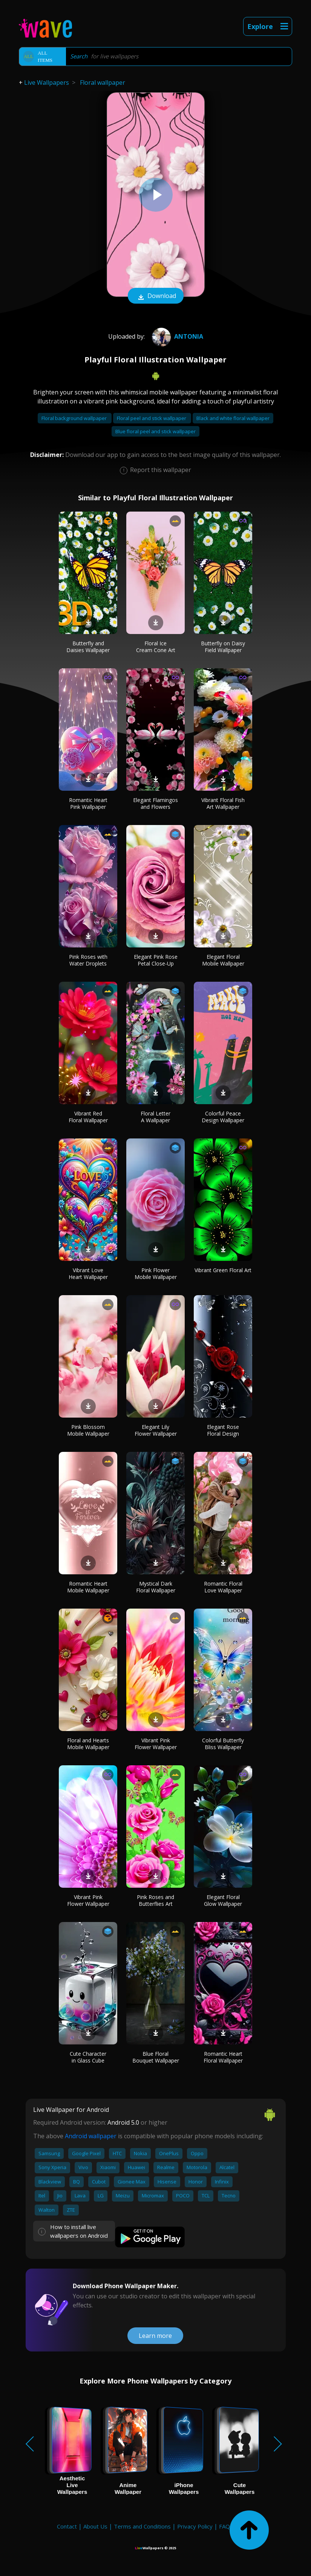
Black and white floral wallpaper (233, 418)
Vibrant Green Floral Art (223, 1270)
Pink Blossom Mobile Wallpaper (88, 1430)
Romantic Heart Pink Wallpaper (88, 803)
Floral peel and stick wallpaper (152, 418)
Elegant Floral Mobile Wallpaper (223, 960)
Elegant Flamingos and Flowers (155, 803)
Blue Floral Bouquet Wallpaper (155, 2057)
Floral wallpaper (102, 82)
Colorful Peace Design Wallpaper (223, 1117)
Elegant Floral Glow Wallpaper (223, 1900)
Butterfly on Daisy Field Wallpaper (223, 647)
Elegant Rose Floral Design (223, 1430)
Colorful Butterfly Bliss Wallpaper (223, 1744)
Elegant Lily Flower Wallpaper (156, 1430)
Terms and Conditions (142, 2526)
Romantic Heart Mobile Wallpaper (88, 1587)
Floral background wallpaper (74, 418)
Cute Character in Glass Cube (88, 2057)
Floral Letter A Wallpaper (155, 1117)
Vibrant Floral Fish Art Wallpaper (223, 803)
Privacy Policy (195, 2526)
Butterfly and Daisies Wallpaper (88, 647)
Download (155, 296)
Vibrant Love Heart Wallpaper (88, 1273)
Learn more (155, 2336)
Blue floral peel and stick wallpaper (155, 431)
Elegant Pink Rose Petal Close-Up (156, 960)
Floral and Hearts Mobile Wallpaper (88, 1744)
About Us (95, 2526)
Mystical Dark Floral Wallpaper (155, 1587)
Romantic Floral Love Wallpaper (223, 1587)
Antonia (176, 336)
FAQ (224, 2526)
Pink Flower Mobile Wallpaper (156, 1273)
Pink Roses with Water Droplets (88, 960)
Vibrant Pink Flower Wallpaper (156, 1744)
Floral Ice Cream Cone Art (155, 647)
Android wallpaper (90, 2136)
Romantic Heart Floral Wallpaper (223, 2057)
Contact (67, 2526)
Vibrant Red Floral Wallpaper (88, 1117)
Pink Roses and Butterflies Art (155, 1900)
